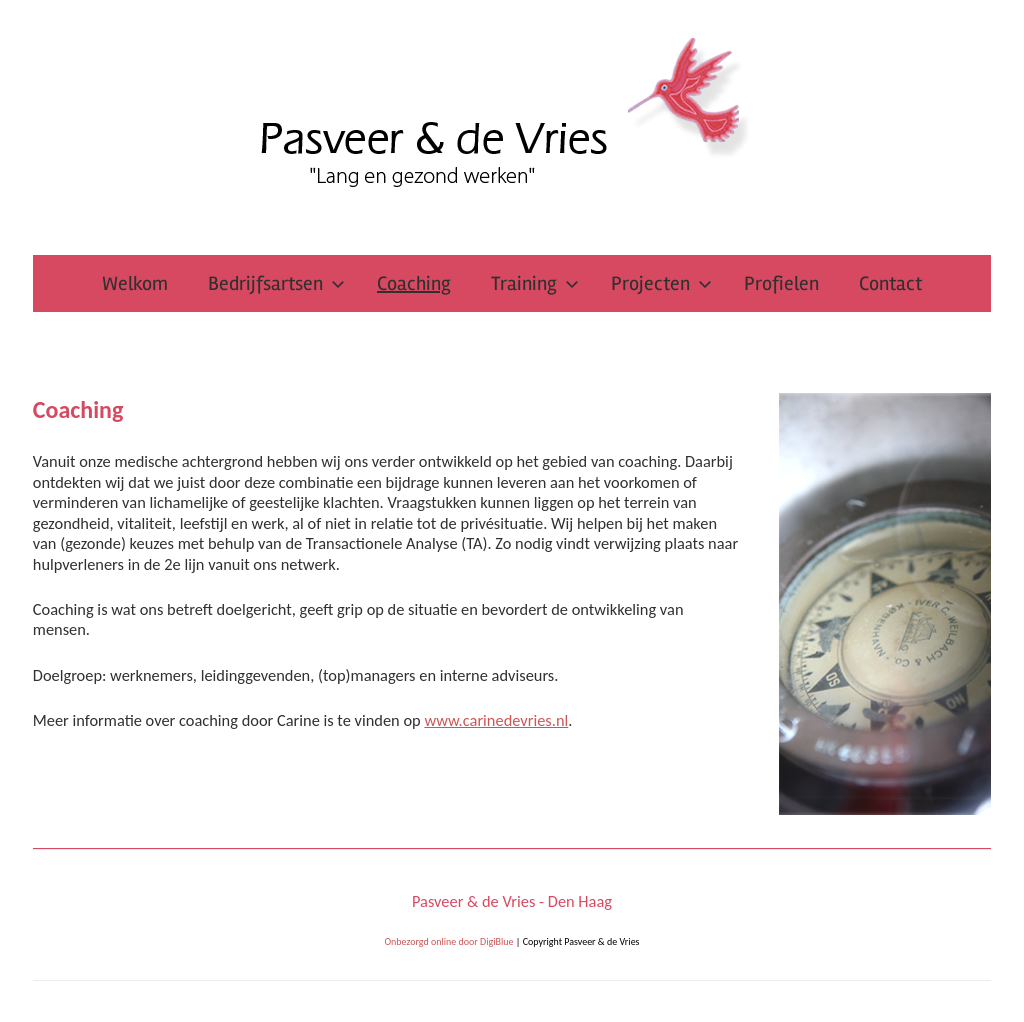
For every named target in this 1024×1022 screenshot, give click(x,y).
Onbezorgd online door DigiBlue (448, 941)
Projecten (661, 283)
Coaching (414, 283)
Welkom (135, 283)
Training (535, 283)
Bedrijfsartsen (276, 283)
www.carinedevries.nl (496, 720)
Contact (890, 283)
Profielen (781, 283)
